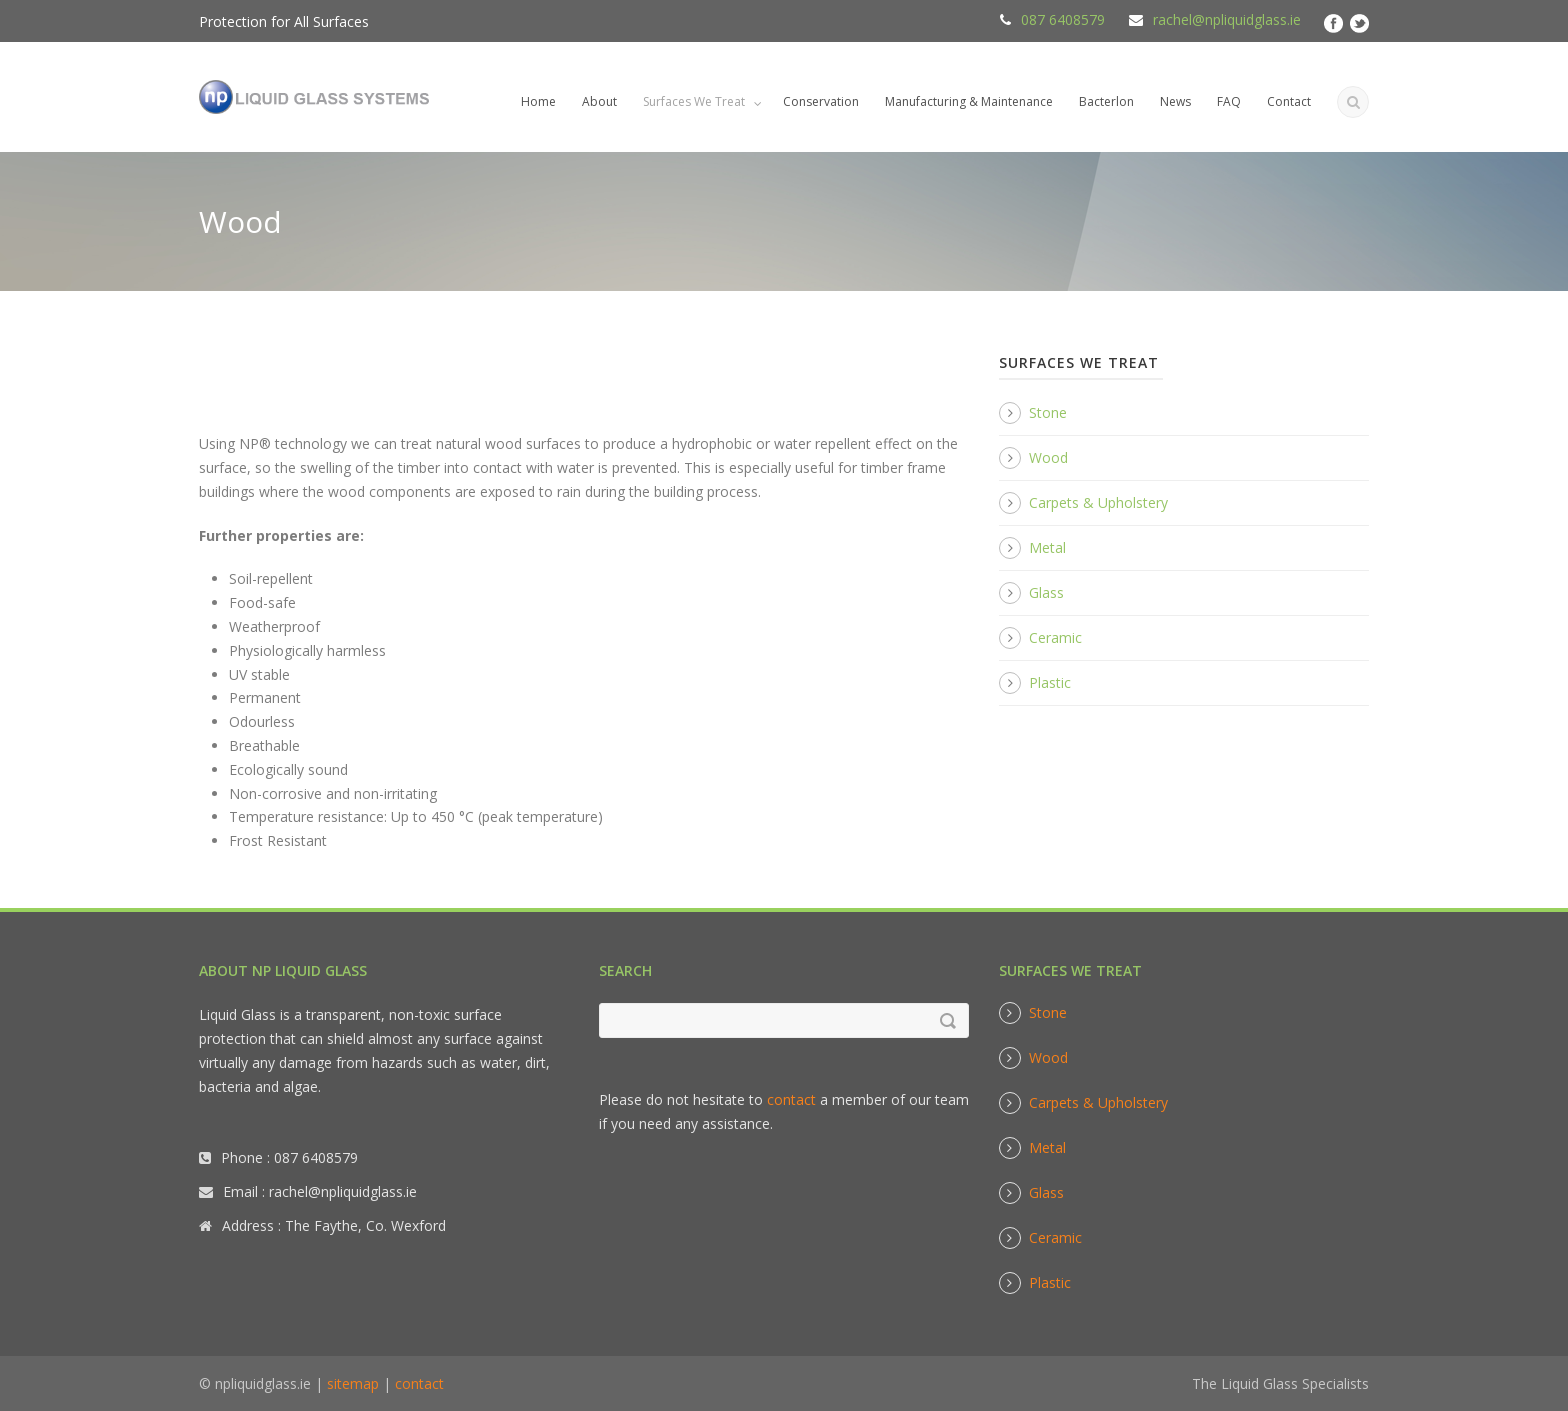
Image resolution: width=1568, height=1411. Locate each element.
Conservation (821, 101)
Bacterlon (1106, 101)
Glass (1046, 592)
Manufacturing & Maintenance (969, 101)
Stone (1048, 412)
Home (538, 101)
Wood (1048, 457)
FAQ (1229, 101)
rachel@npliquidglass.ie (1227, 19)
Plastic (1050, 682)
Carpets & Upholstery (1098, 502)
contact (791, 1099)
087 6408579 (1063, 19)
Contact (1289, 101)
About (599, 101)
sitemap (353, 1383)
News (1175, 101)
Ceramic (1055, 637)
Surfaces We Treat (694, 101)
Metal (1047, 547)
